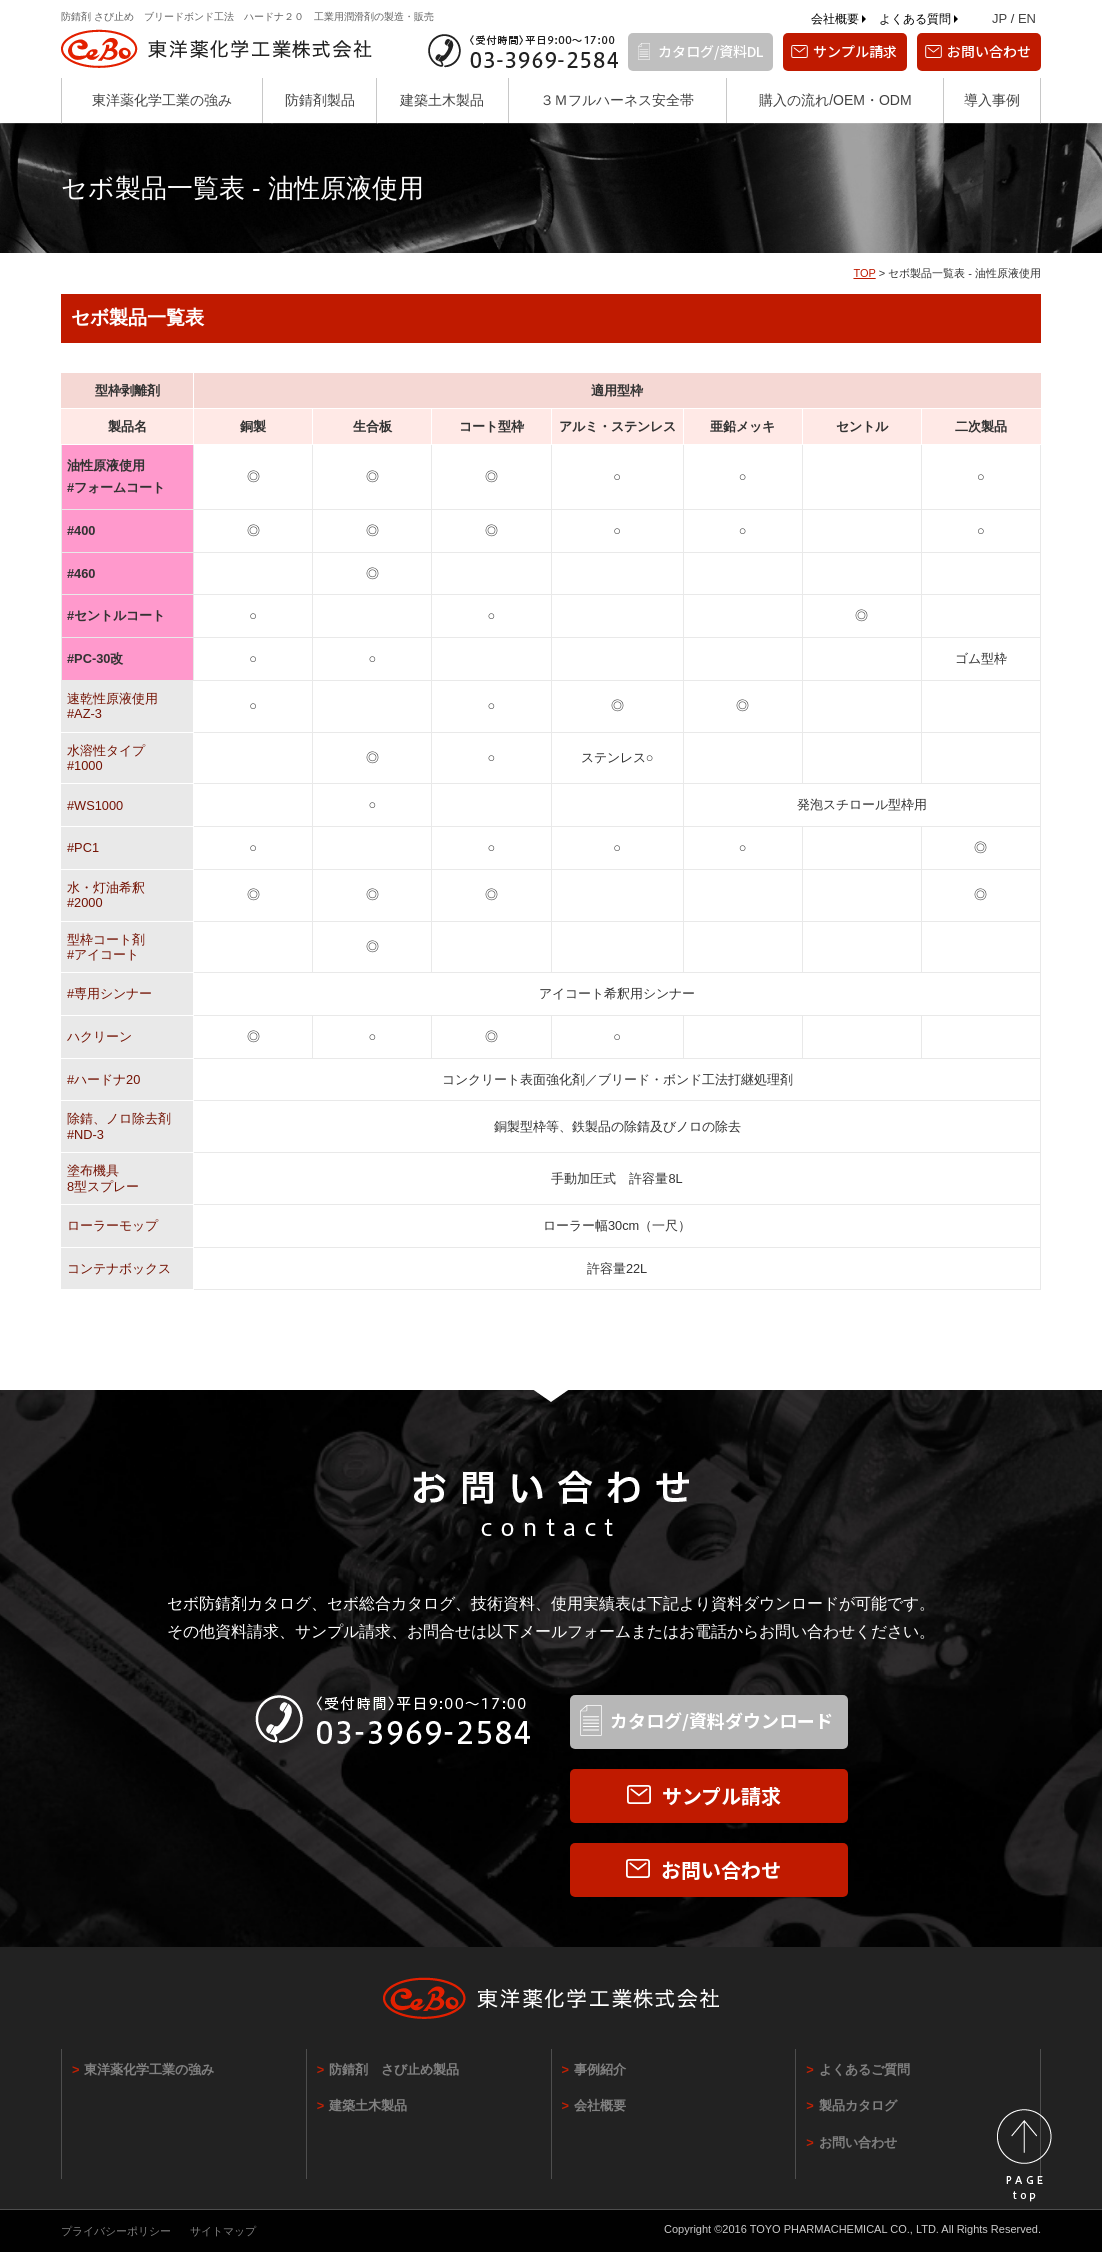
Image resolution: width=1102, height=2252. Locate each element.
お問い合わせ (989, 51)
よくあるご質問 (864, 2069)
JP (999, 18)
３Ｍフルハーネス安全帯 (617, 100)
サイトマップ (223, 2231)
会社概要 (835, 19)
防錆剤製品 (320, 100)
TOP (864, 273)
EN (1027, 18)
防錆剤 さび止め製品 (394, 2069)
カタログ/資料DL (710, 51)
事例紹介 (600, 2069)
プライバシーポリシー (116, 2231)
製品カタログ (858, 2105)
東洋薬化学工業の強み (162, 100)
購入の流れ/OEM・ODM (835, 100)
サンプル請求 (855, 51)
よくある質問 (915, 19)
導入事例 (992, 100)
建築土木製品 (442, 100)
